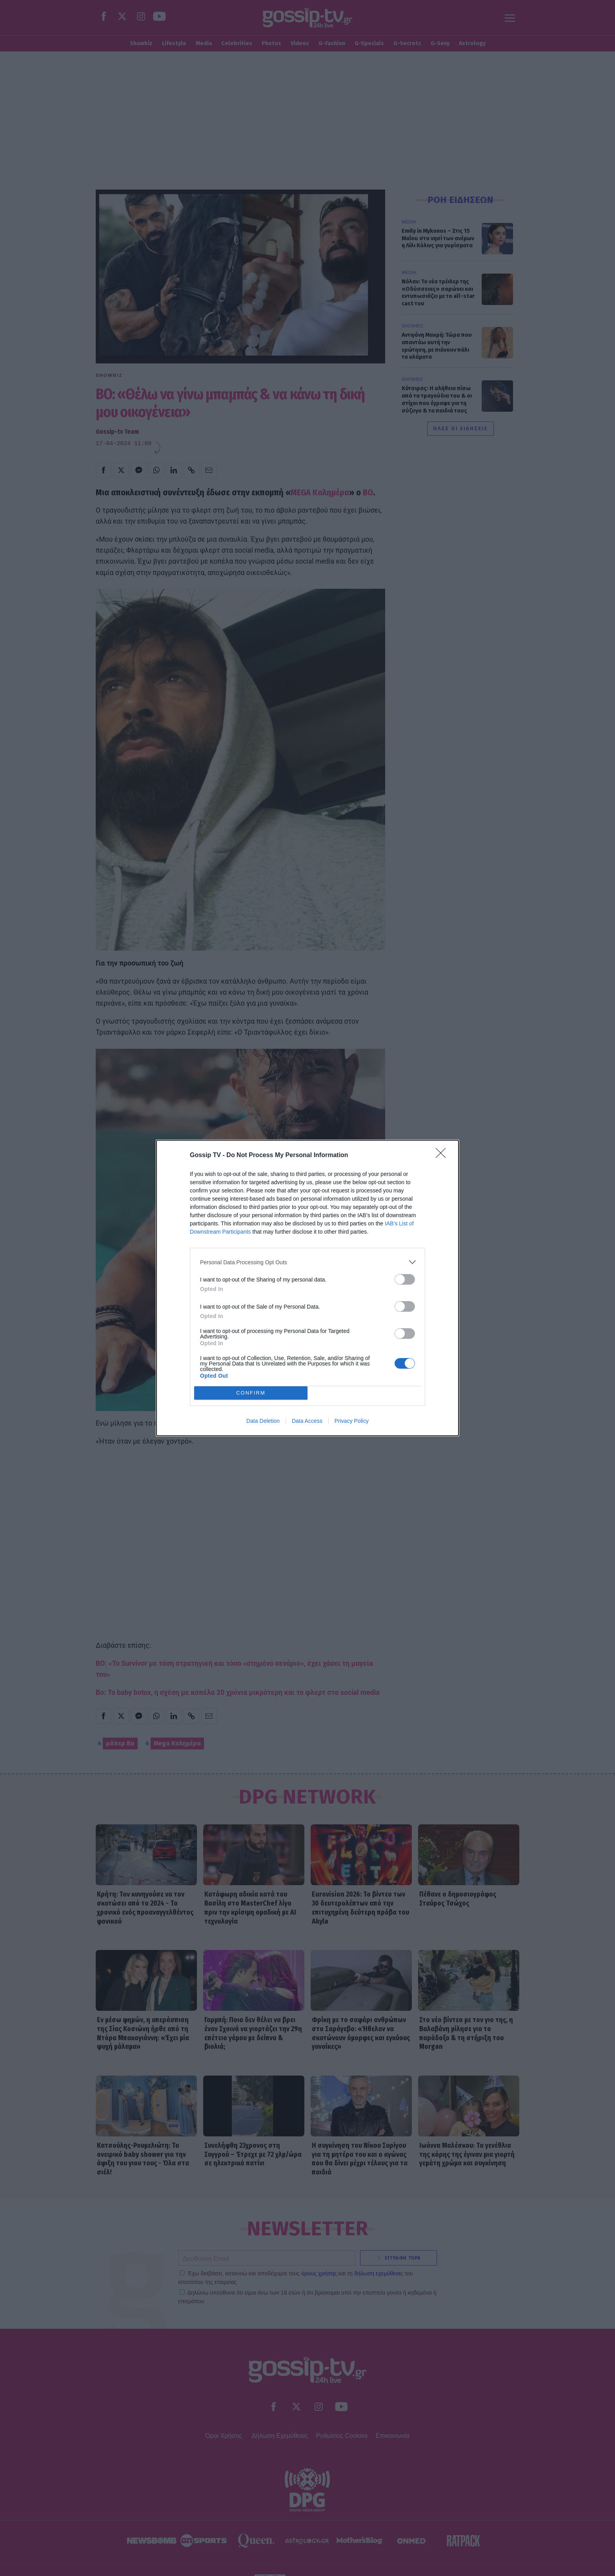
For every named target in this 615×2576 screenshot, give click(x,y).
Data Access (307, 1421)
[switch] (405, 1279)
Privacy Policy (352, 1421)
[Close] (443, 1155)
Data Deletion (263, 1421)
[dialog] (307, 1288)
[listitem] (307, 1262)
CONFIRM (251, 1393)
